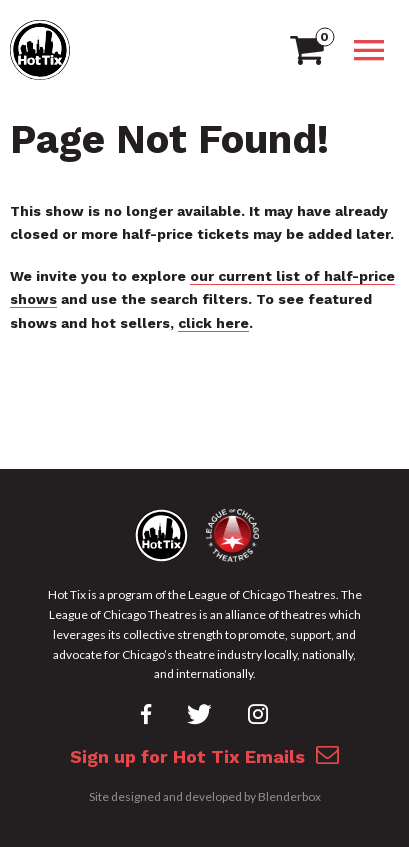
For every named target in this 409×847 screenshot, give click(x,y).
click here (213, 323)
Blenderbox (289, 796)
